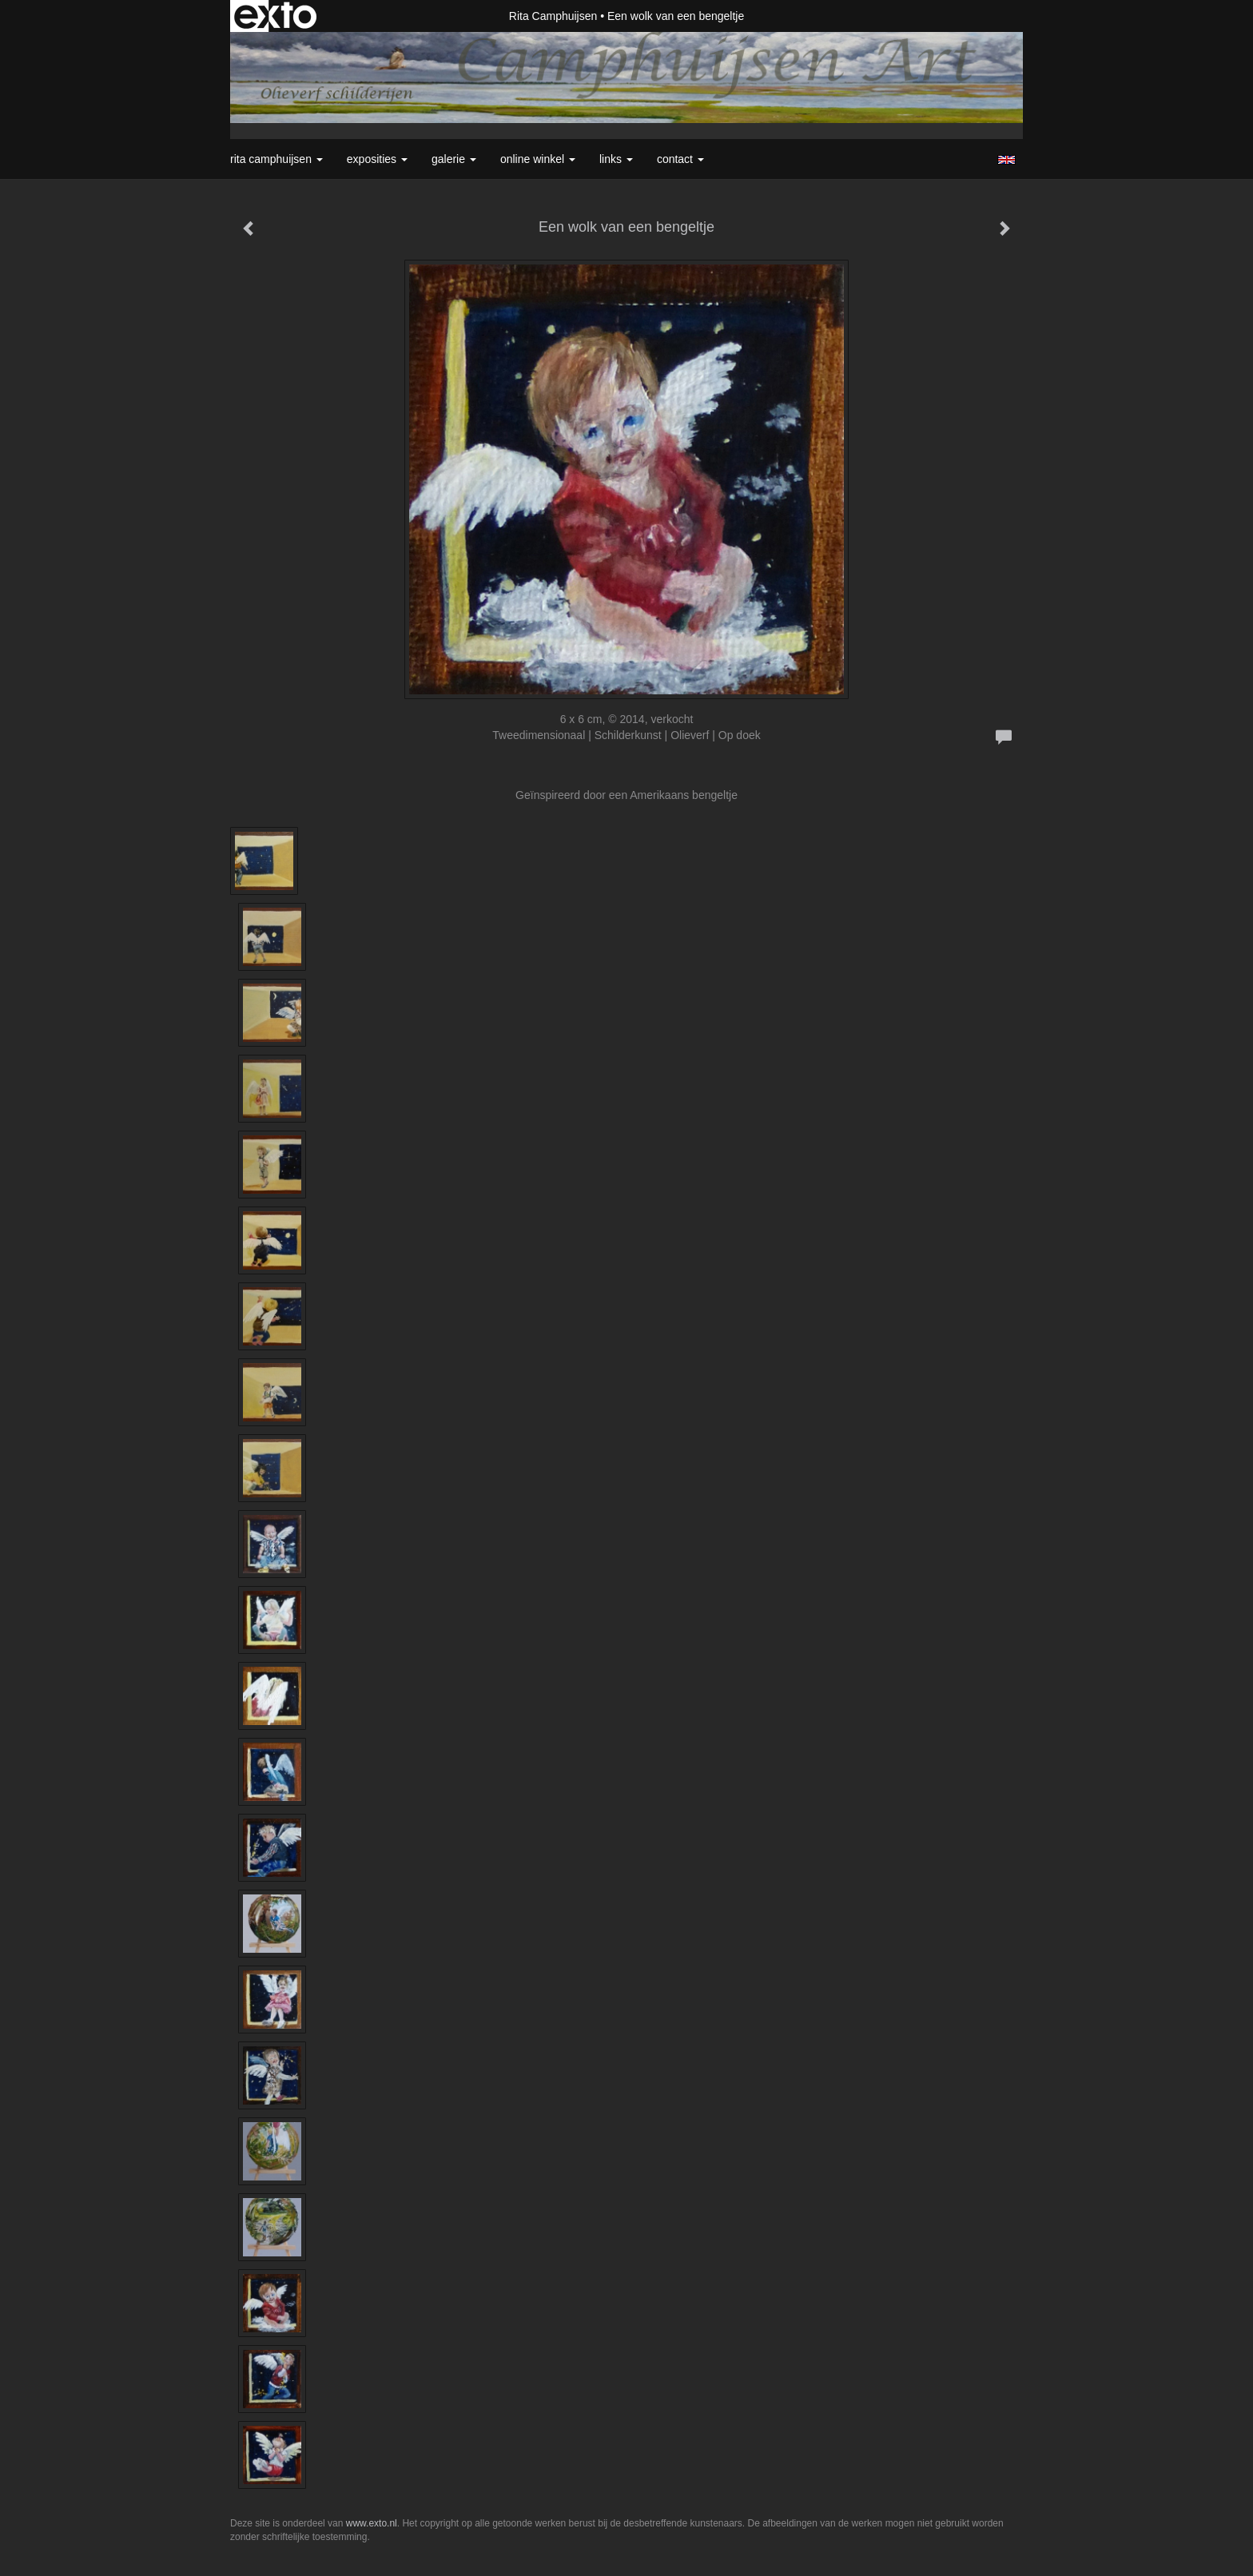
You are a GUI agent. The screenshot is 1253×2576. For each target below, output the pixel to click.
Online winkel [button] (537, 159)
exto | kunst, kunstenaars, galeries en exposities (275, 16)
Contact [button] (680, 159)
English (1006, 160)
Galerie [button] (454, 159)
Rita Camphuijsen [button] (276, 159)
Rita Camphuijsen (553, 16)
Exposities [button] (377, 159)
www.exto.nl (371, 2523)
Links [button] (616, 159)
